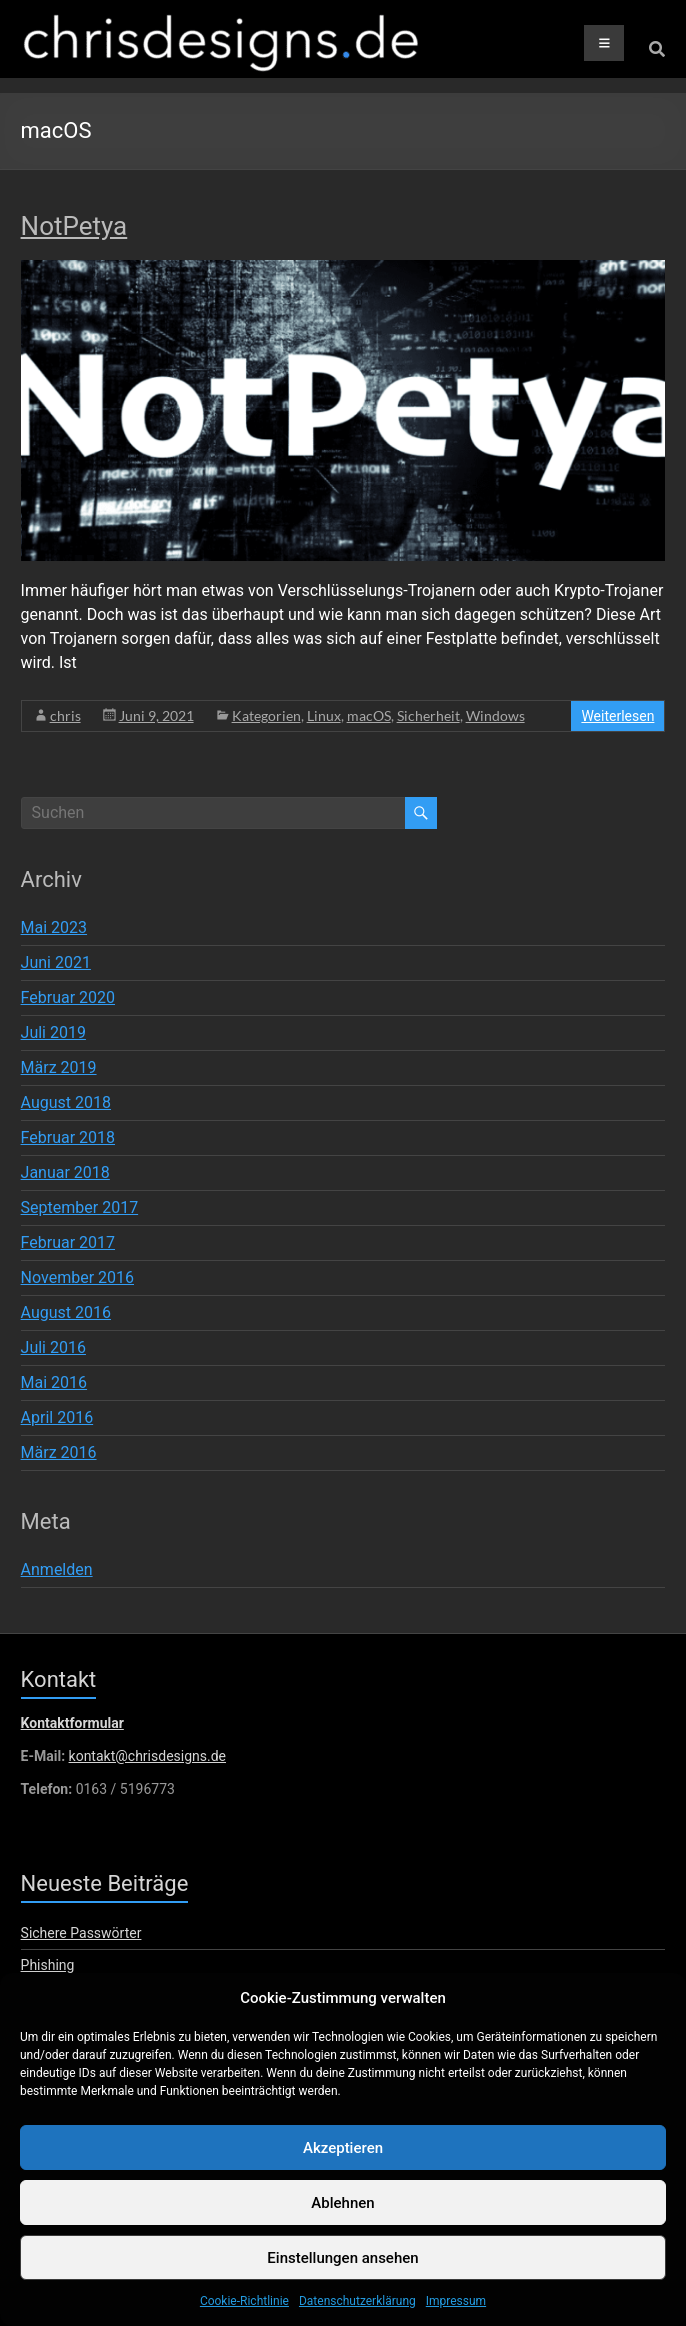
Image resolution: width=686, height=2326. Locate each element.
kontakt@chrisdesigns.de (147, 1756)
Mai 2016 (54, 1382)
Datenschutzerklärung (357, 2316)
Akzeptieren (343, 2163)
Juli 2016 (53, 1347)
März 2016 (59, 1452)
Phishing (48, 1965)
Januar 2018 (65, 1172)
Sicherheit (428, 715)
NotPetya (74, 226)
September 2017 (80, 1207)
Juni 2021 (56, 962)
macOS (369, 715)
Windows (495, 715)
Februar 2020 (68, 997)
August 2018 (66, 1102)
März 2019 (59, 1067)
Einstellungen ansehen (342, 2273)
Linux (324, 715)
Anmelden (57, 1569)
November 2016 (77, 1277)
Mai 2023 (54, 927)
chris (65, 715)
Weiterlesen (617, 716)
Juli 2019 (53, 1032)
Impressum (456, 2316)
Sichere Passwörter (81, 1933)
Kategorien (266, 715)
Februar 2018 (68, 1137)
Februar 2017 (68, 1242)
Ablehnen (342, 2218)
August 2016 (66, 1312)
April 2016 (57, 1417)
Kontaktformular (72, 1723)
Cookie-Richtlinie (244, 2316)
